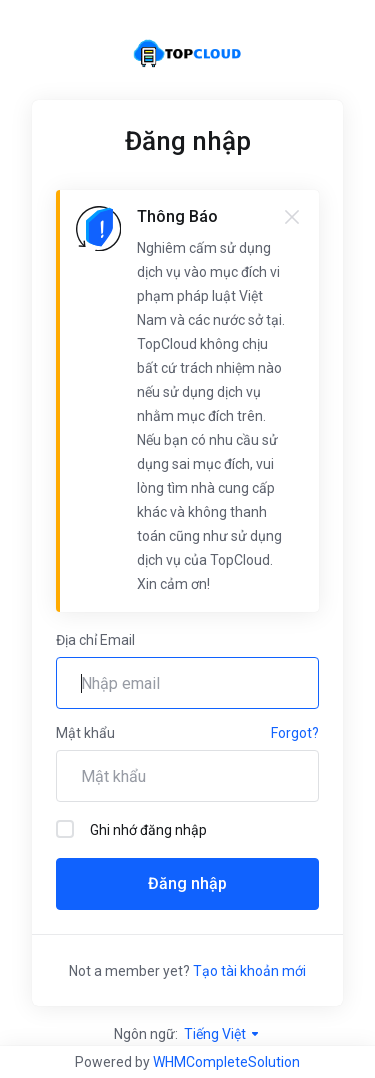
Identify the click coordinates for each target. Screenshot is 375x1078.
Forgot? (295, 733)
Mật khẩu (85, 733)
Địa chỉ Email (95, 640)
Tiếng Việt (222, 1034)
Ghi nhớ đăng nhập (131, 829)
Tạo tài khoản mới (249, 971)
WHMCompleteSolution (226, 1062)
